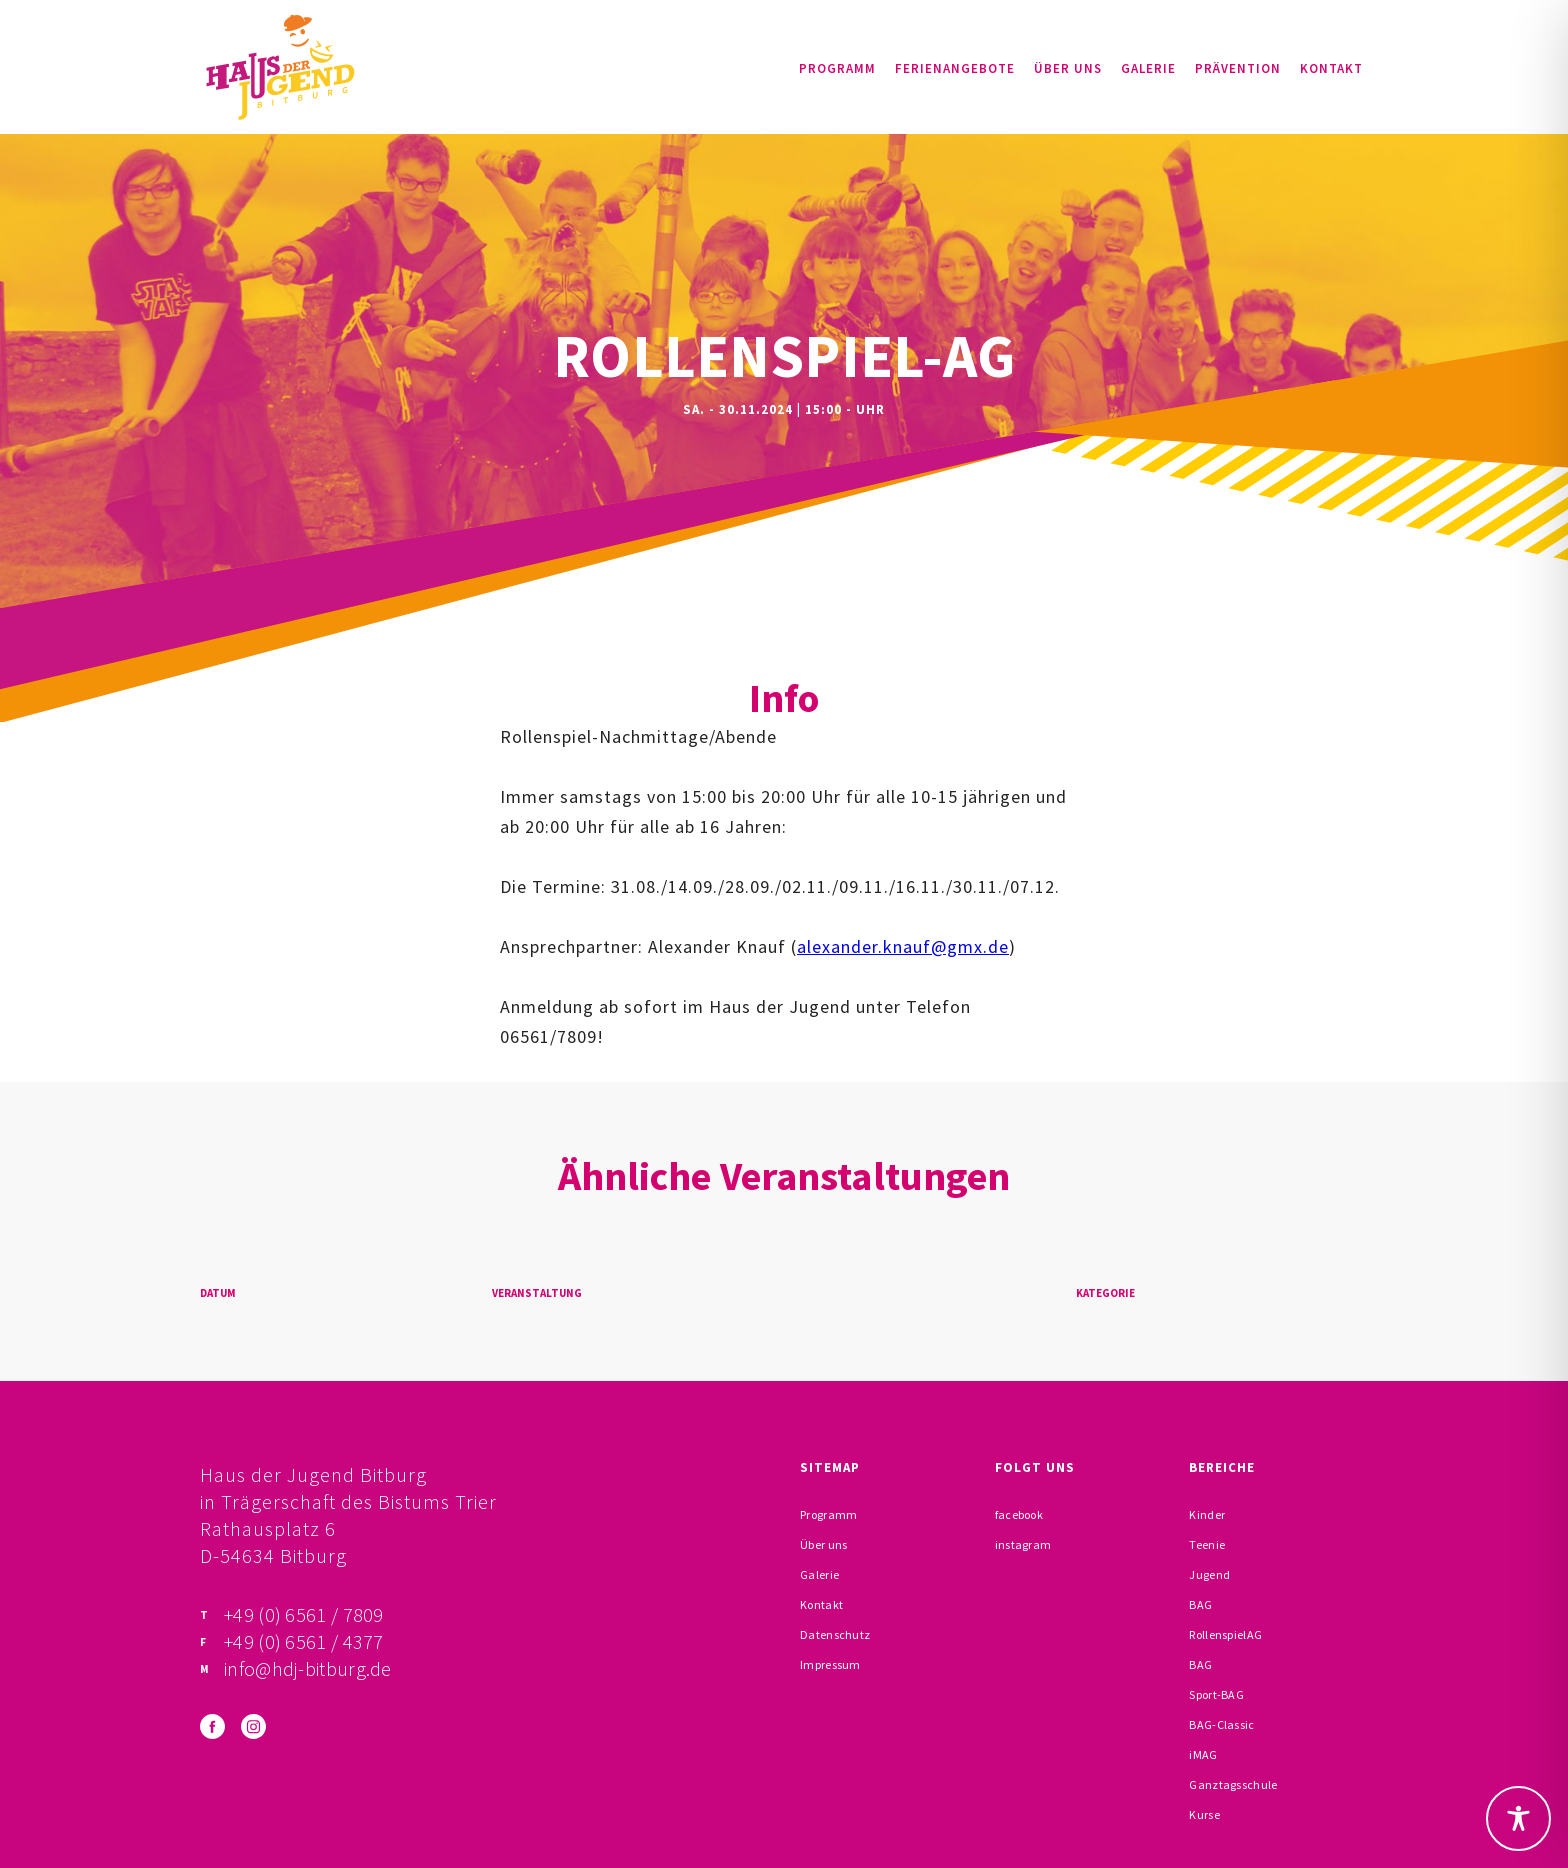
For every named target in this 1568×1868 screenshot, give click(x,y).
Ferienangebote (955, 68)
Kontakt (1331, 68)
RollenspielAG (1225, 1634)
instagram (1023, 1544)
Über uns (1068, 68)
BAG (1200, 1604)
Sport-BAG (1216, 1694)
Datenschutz (835, 1634)
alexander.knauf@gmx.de (903, 946)
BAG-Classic (1221, 1724)
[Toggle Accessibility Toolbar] (1518, 1818)
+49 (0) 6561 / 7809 (304, 1614)
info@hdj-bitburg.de (308, 1668)
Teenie (1207, 1544)
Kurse (1204, 1814)
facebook (1019, 1514)
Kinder (1207, 1514)
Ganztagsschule (1233, 1784)
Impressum (830, 1664)
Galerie (1148, 68)
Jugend (1209, 1574)
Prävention (1238, 68)
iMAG (1203, 1754)
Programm (837, 68)
